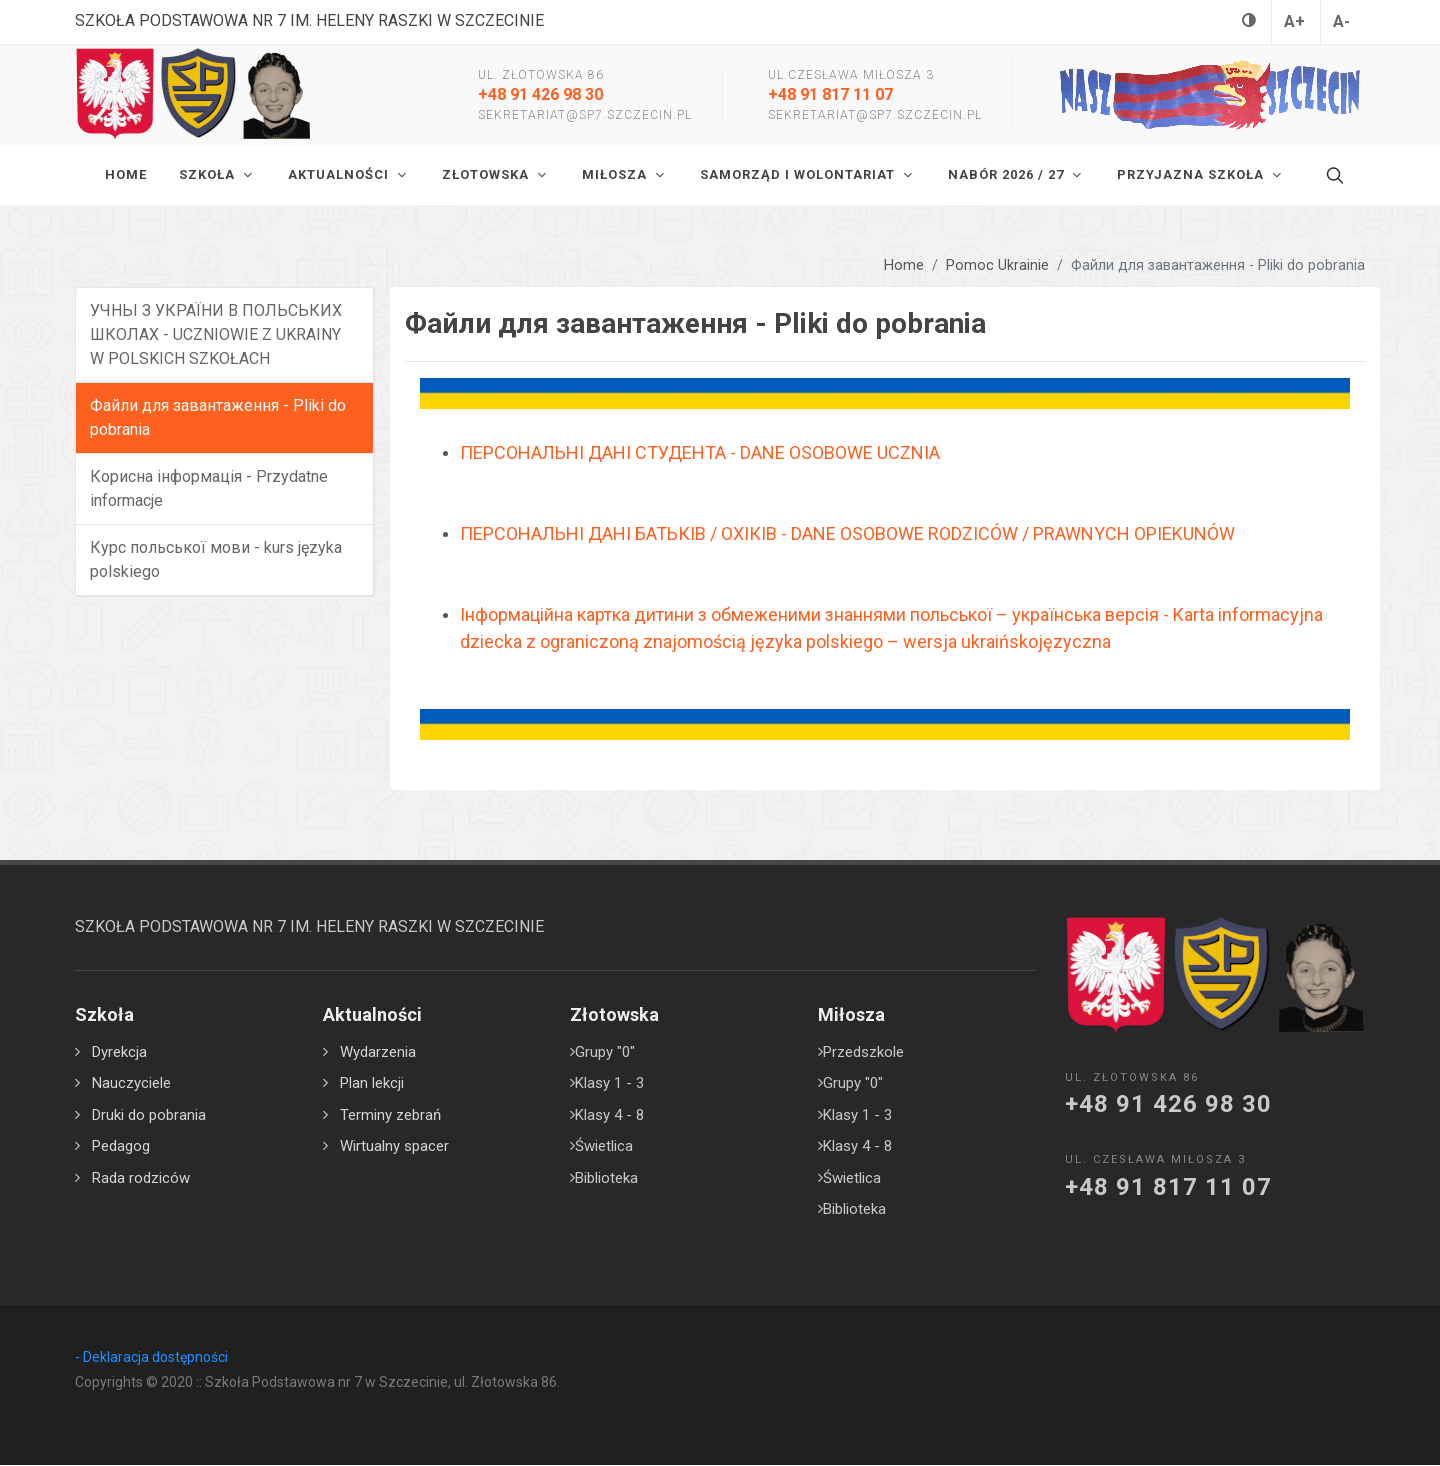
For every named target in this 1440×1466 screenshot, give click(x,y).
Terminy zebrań (390, 1116)
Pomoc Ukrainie (997, 266)
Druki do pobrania (149, 1116)
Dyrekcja (119, 1053)
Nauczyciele (131, 1084)
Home (904, 266)
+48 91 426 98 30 (540, 94)
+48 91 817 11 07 (830, 94)
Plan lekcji (372, 1084)
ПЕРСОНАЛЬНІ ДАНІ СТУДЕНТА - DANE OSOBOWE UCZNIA (700, 453)
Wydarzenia (378, 1053)
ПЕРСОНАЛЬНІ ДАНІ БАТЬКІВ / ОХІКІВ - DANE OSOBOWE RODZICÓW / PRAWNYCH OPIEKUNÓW (847, 534)
